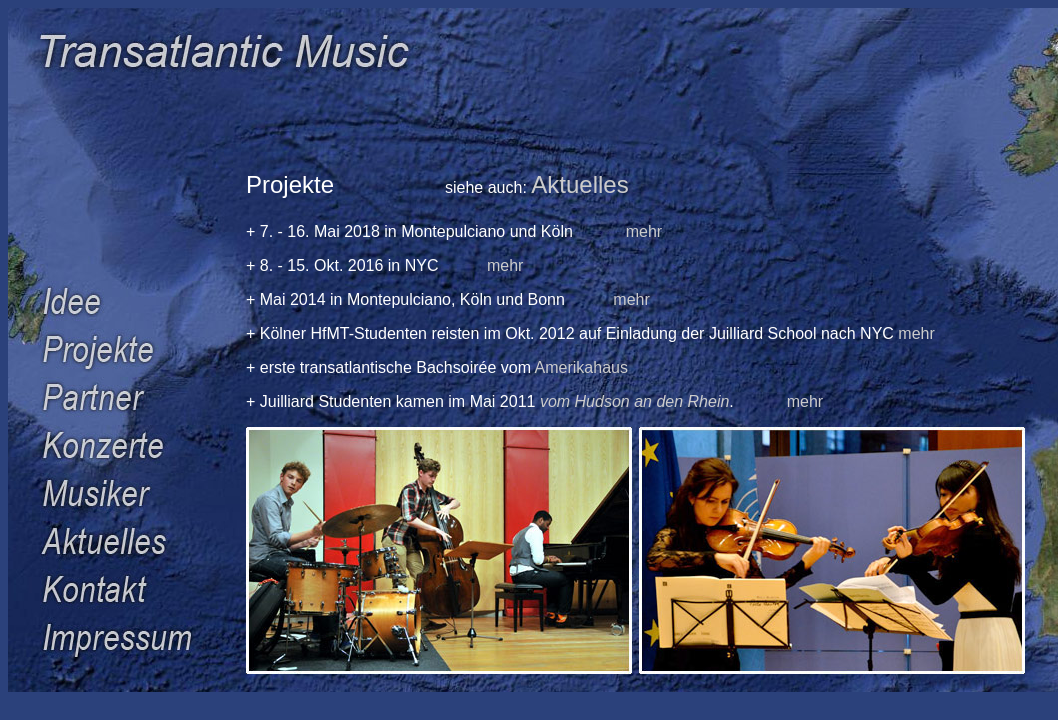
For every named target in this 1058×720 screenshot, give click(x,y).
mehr (644, 231)
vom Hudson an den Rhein (634, 401)
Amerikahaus (581, 367)
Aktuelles (579, 184)
